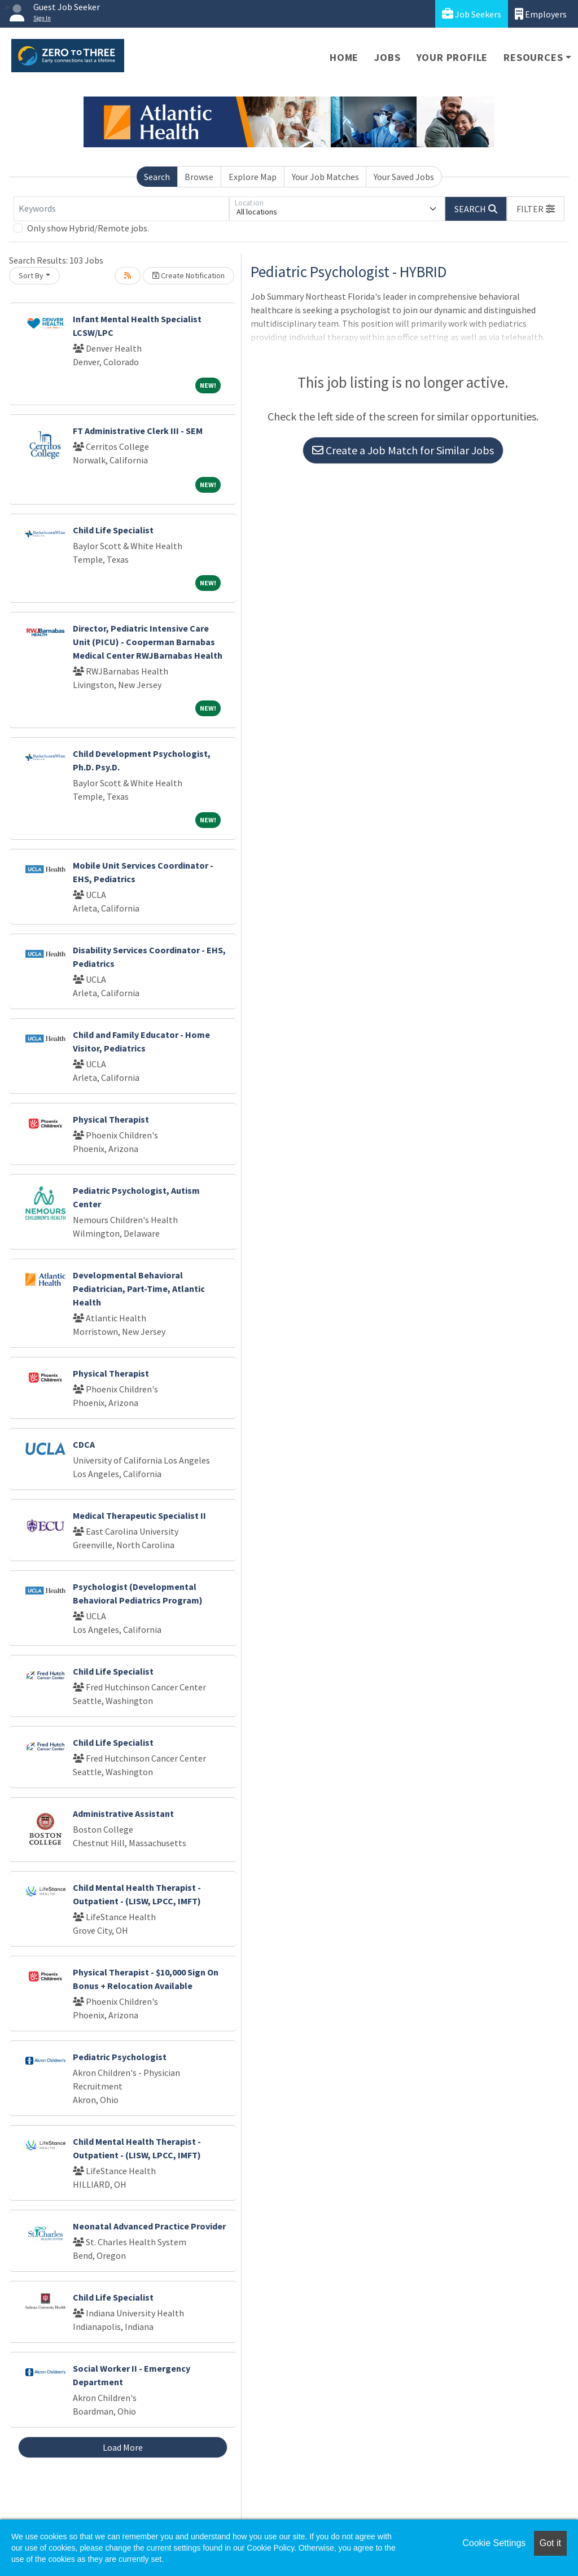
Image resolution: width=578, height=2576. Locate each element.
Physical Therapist (111, 1119)
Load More (123, 2447)
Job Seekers (471, 14)
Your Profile (452, 57)
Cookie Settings (494, 2543)
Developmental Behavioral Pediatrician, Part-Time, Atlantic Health (139, 1288)
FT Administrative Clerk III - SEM (138, 430)
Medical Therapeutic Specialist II (139, 1515)
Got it (550, 2543)
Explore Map (253, 176)
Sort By (31, 275)
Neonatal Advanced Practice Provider (149, 2226)
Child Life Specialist (113, 530)
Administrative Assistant (123, 1813)
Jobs (387, 57)
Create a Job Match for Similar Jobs (403, 450)
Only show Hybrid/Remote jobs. (88, 228)
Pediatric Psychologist (120, 2056)
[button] (535, 208)
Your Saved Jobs (404, 176)
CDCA (84, 1444)
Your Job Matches (325, 176)
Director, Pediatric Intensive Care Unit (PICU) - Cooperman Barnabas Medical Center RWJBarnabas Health (147, 642)
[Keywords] (121, 208)
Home (344, 57)
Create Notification (188, 275)
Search (157, 176)
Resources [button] (533, 57)
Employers (541, 14)
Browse (199, 176)
